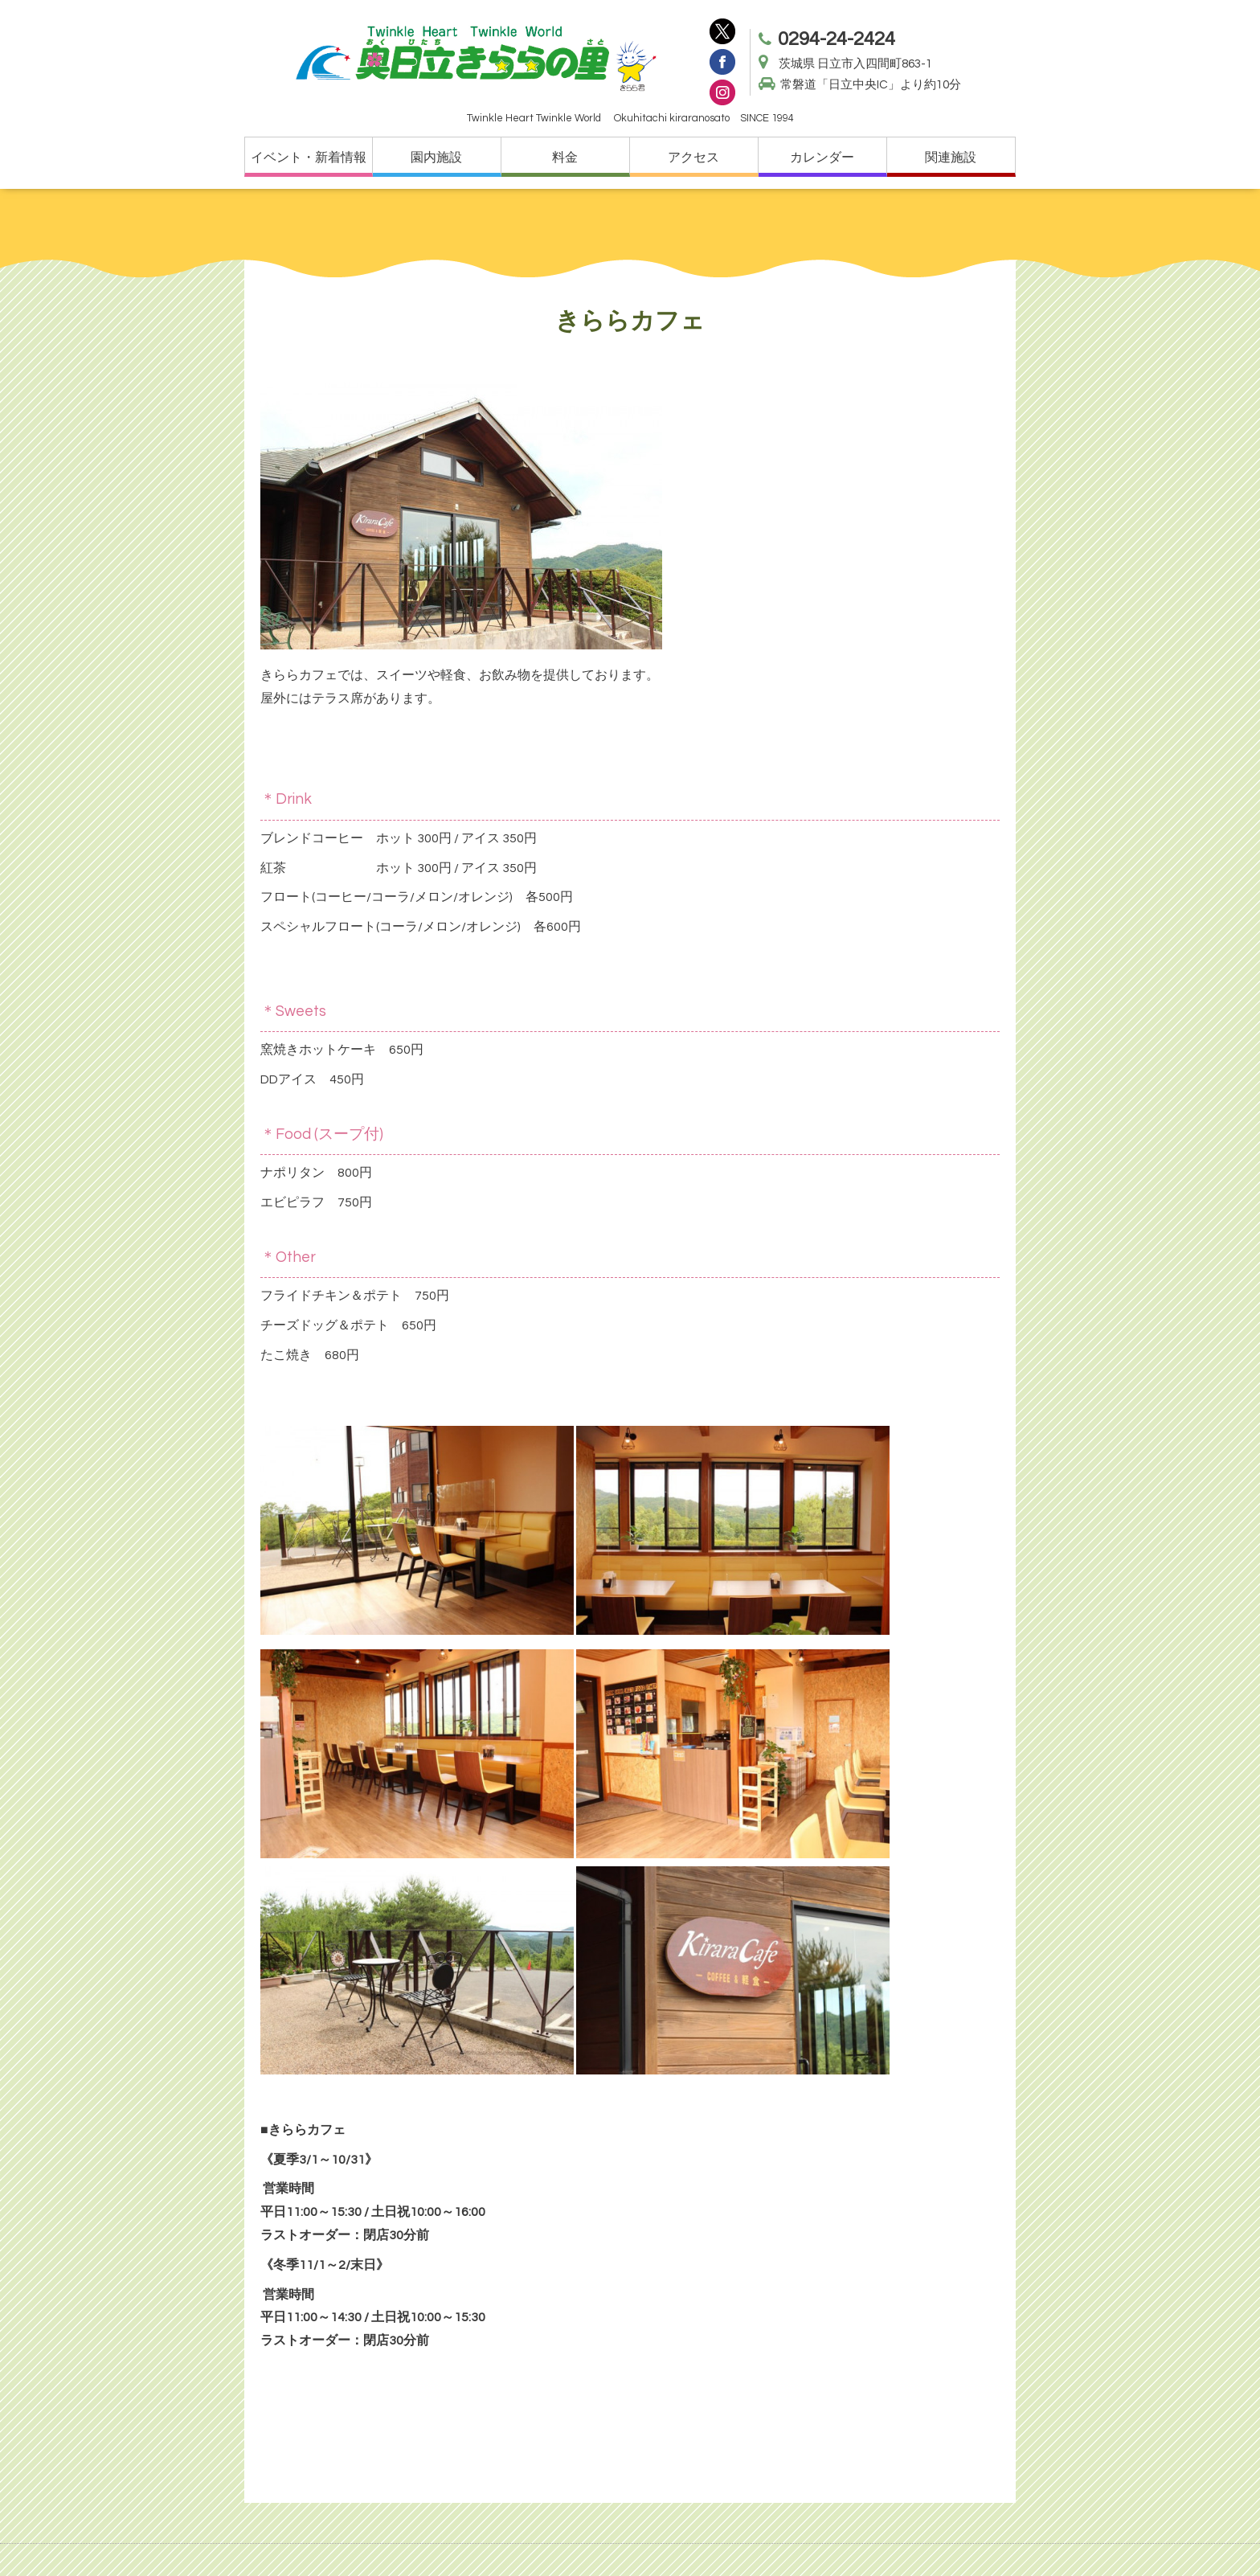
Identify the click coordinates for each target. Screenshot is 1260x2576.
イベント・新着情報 (308, 157)
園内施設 (436, 157)
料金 (565, 157)
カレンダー (822, 157)
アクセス (693, 157)
